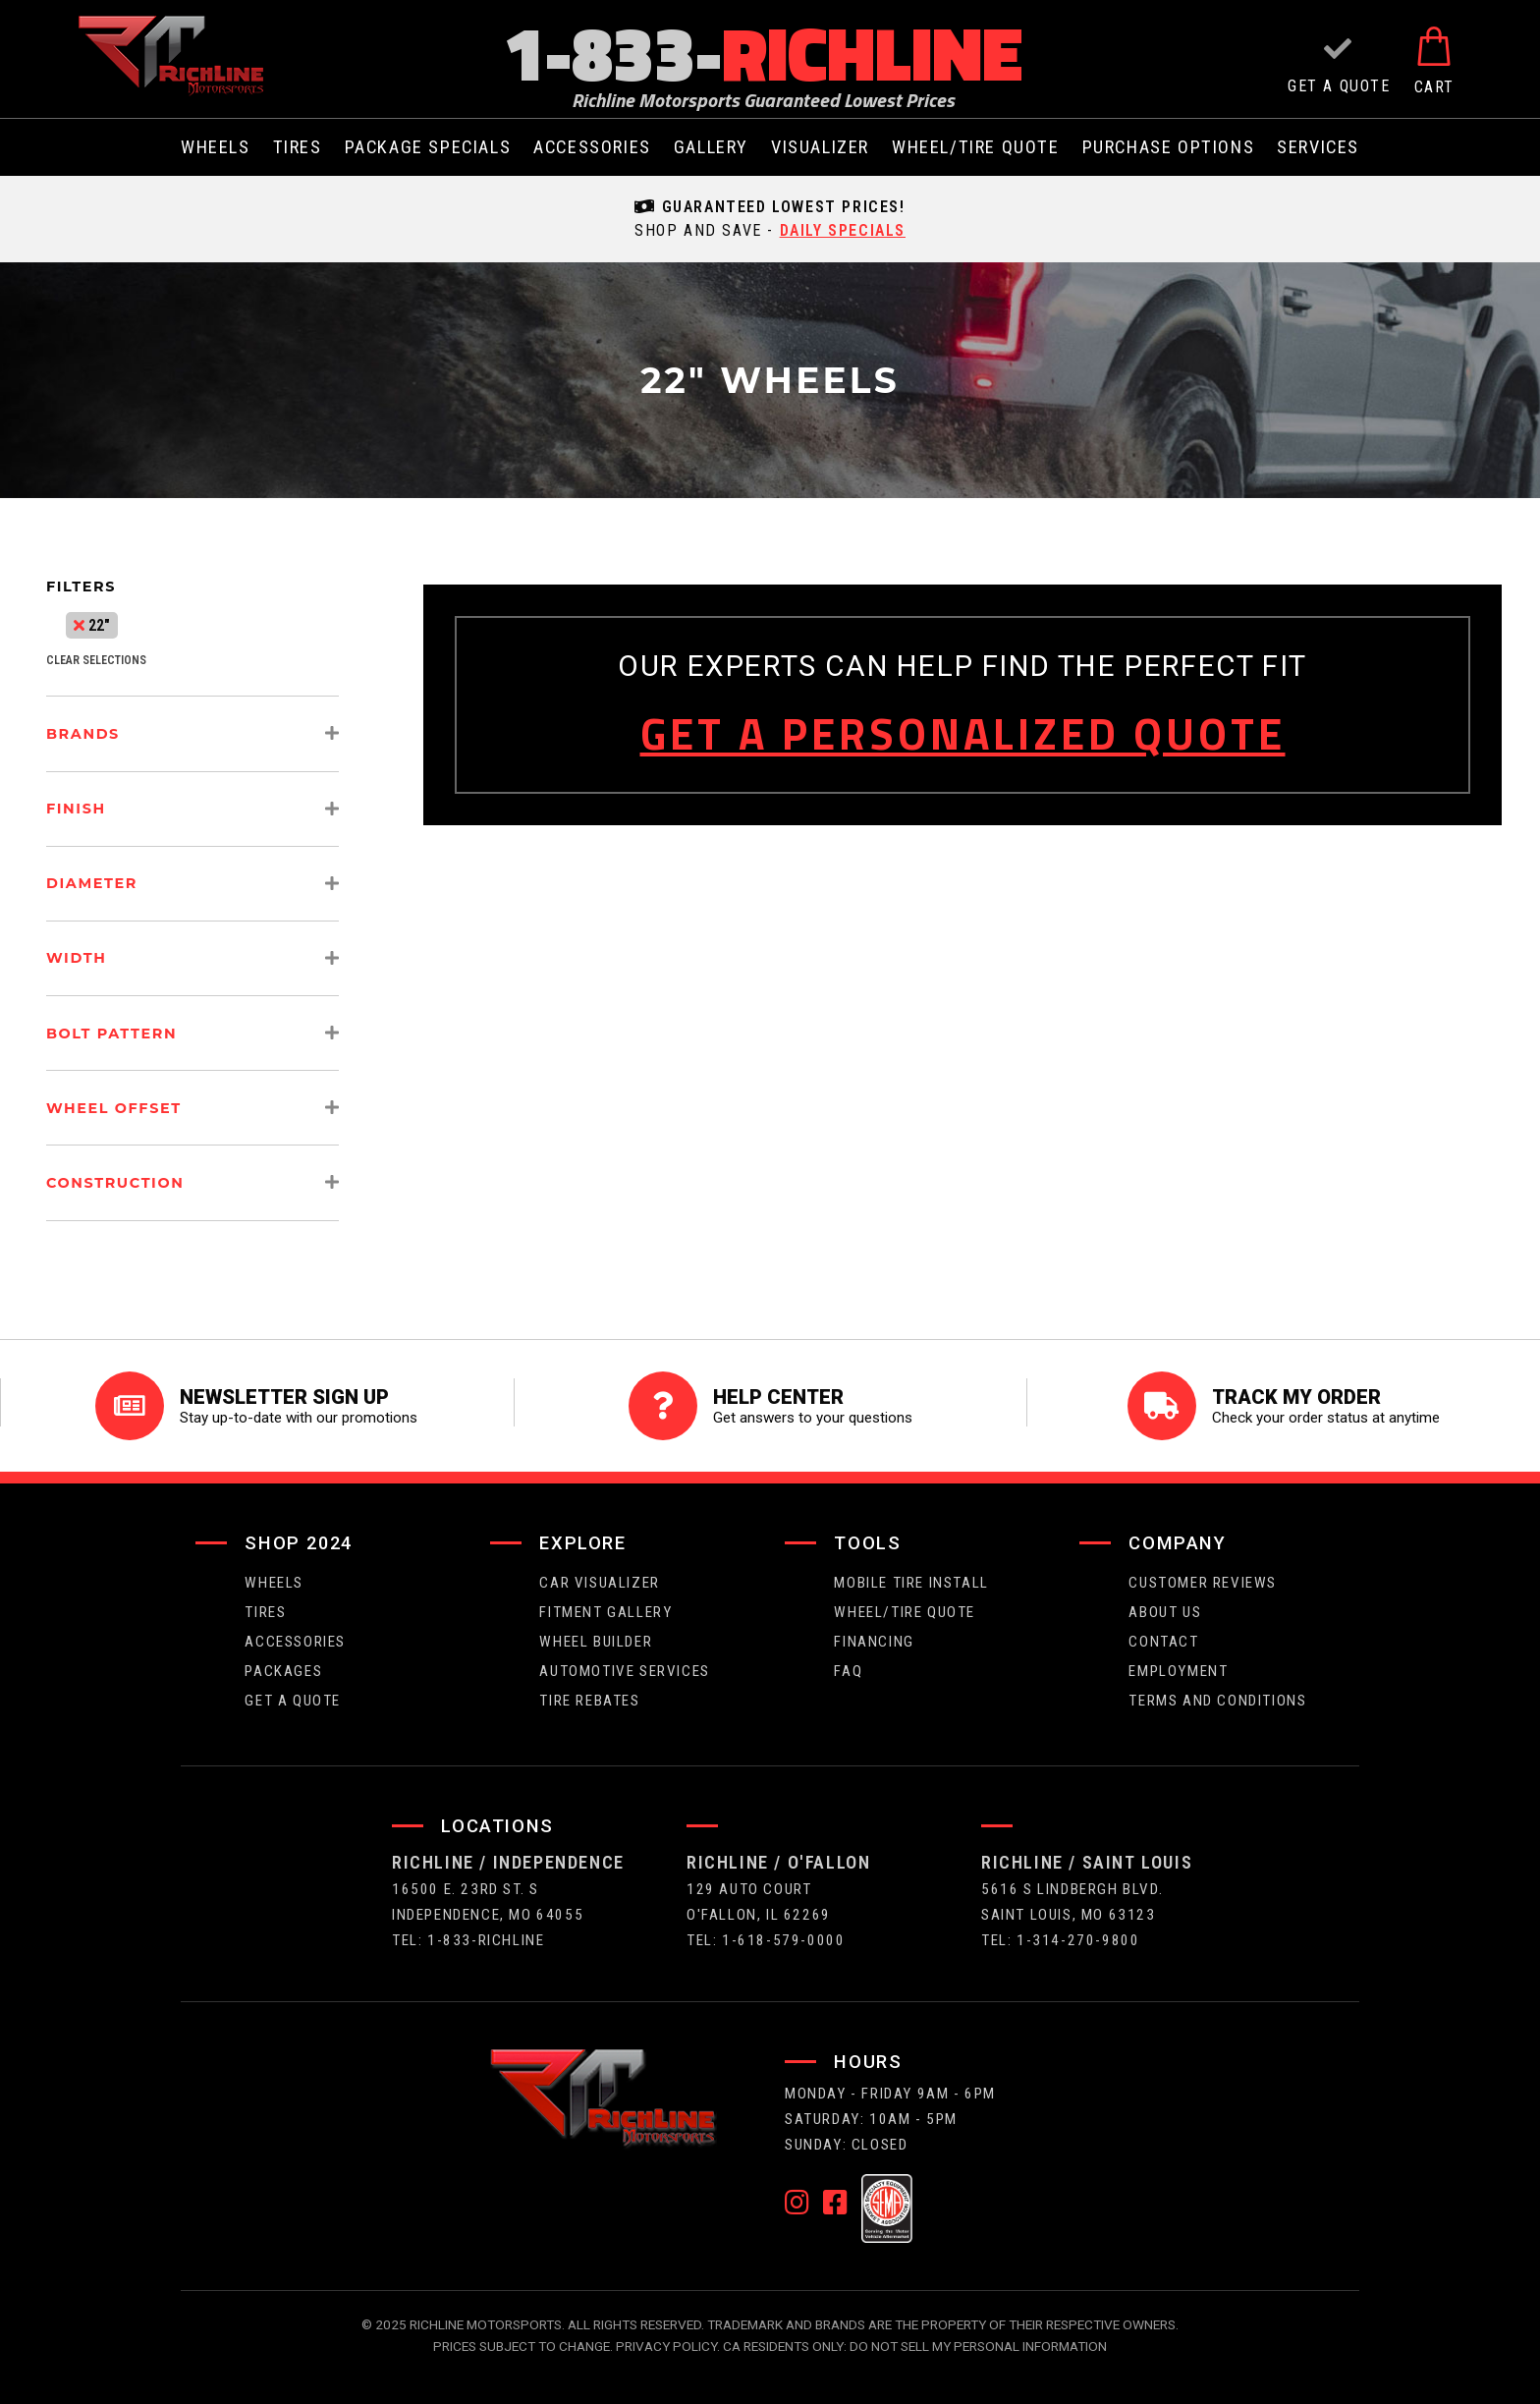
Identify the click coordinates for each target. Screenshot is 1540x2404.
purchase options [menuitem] (1168, 147)
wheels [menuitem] (215, 147)
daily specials (843, 230)
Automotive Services (624, 1671)
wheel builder (595, 1641)
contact (1163, 1641)
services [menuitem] (1318, 147)
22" (92, 625)
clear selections (96, 660)
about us (1164, 1612)
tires (265, 1612)
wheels (274, 1583)
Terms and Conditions (1217, 1700)
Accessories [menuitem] (592, 147)
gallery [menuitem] (711, 147)
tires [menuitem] (297, 147)
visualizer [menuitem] (820, 147)
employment (1178, 1671)
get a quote (293, 1700)
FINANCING (873, 1641)
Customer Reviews (1202, 1583)
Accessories (295, 1641)
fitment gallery (605, 1612)
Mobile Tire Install (911, 1583)
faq (848, 1671)
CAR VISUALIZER (599, 1583)
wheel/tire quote (904, 1612)
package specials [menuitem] (428, 147)
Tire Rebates (589, 1700)
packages (283, 1671)
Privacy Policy (666, 2346)
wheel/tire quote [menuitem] (976, 147)
